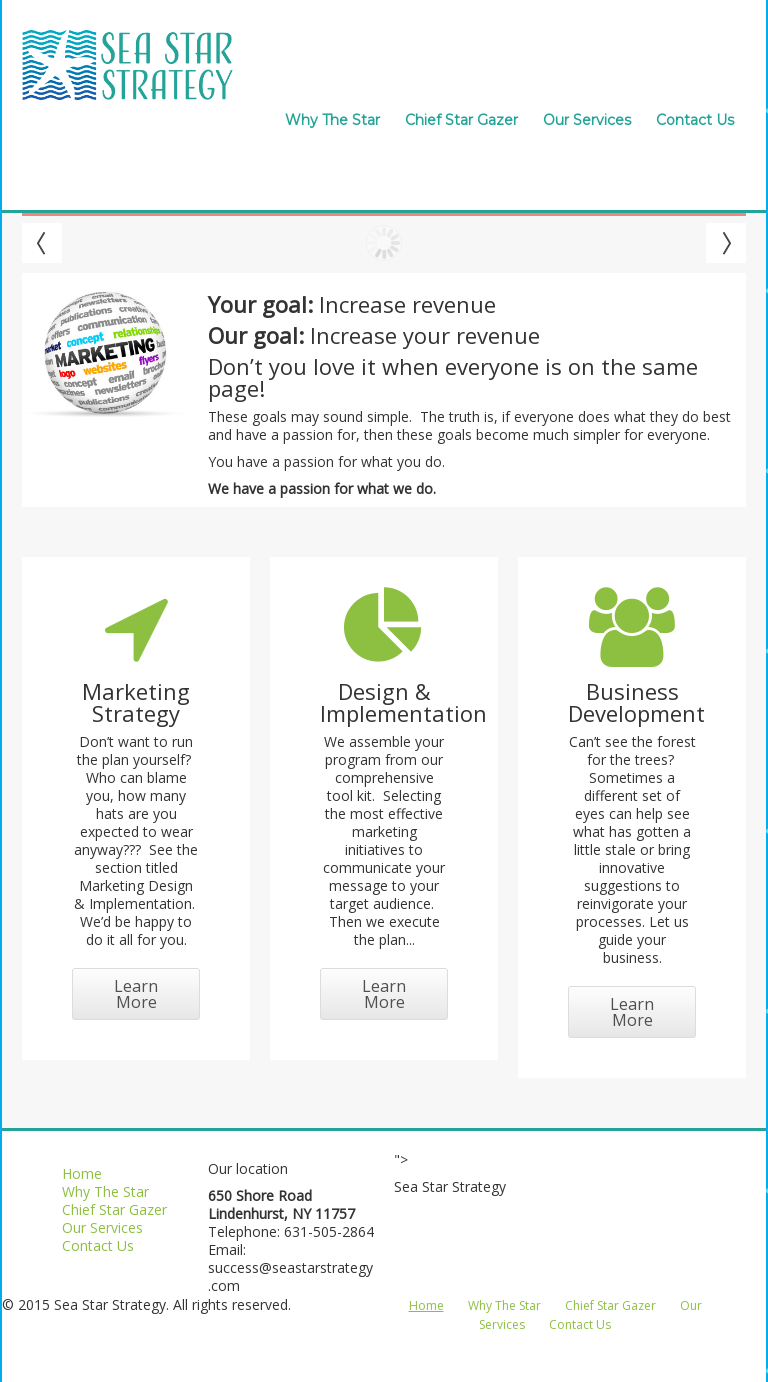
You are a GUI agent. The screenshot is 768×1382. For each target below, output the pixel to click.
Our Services (587, 120)
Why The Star (332, 120)
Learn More (136, 994)
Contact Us (695, 120)
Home (82, 1173)
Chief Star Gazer (461, 120)
